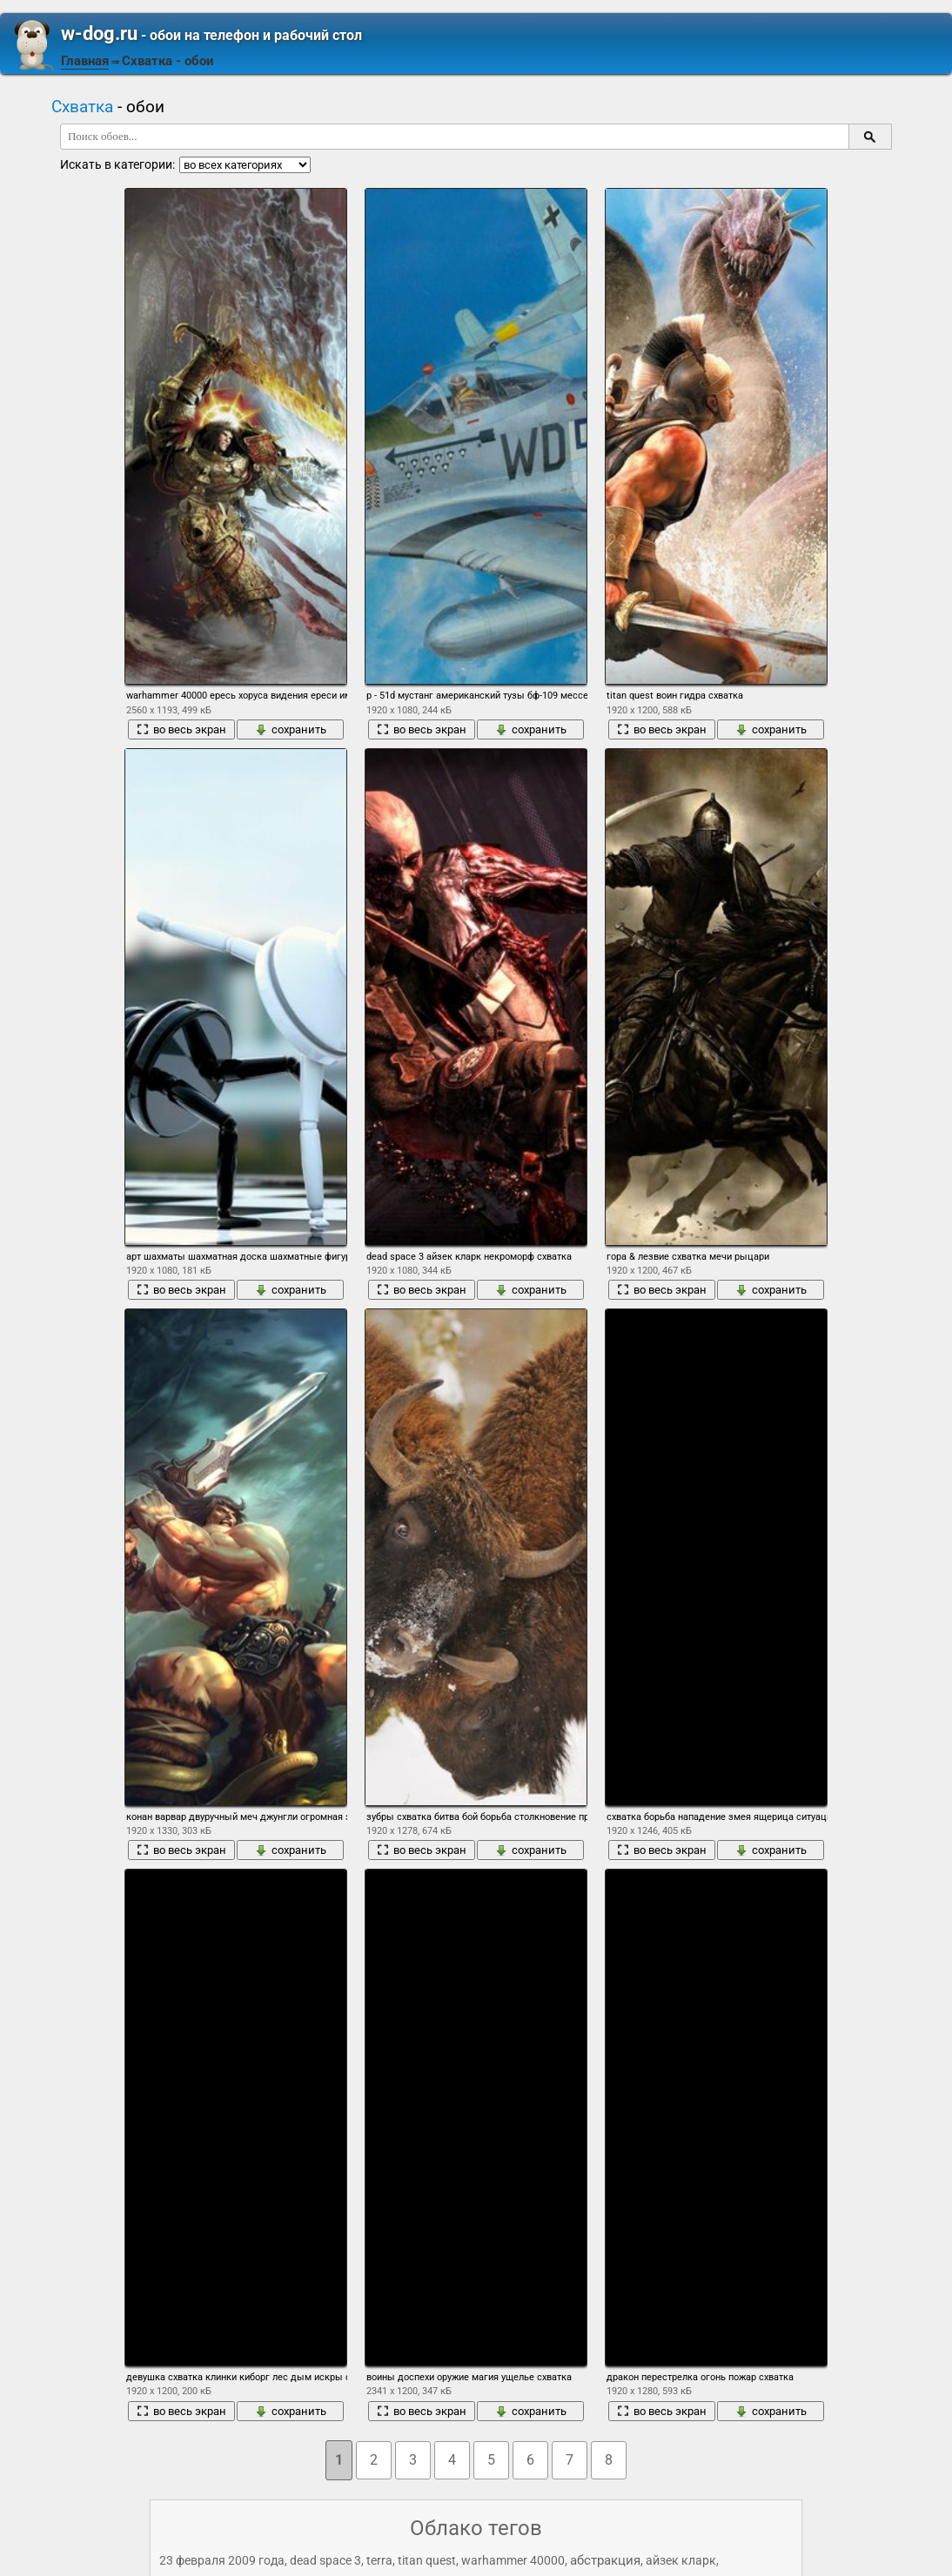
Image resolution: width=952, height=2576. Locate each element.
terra (379, 2560)
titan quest (427, 2560)
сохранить (290, 729)
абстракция (605, 2560)
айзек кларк (681, 2560)
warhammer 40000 (513, 2560)
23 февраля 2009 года (222, 2560)
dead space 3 (325, 2560)
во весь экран (181, 729)
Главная (85, 61)
